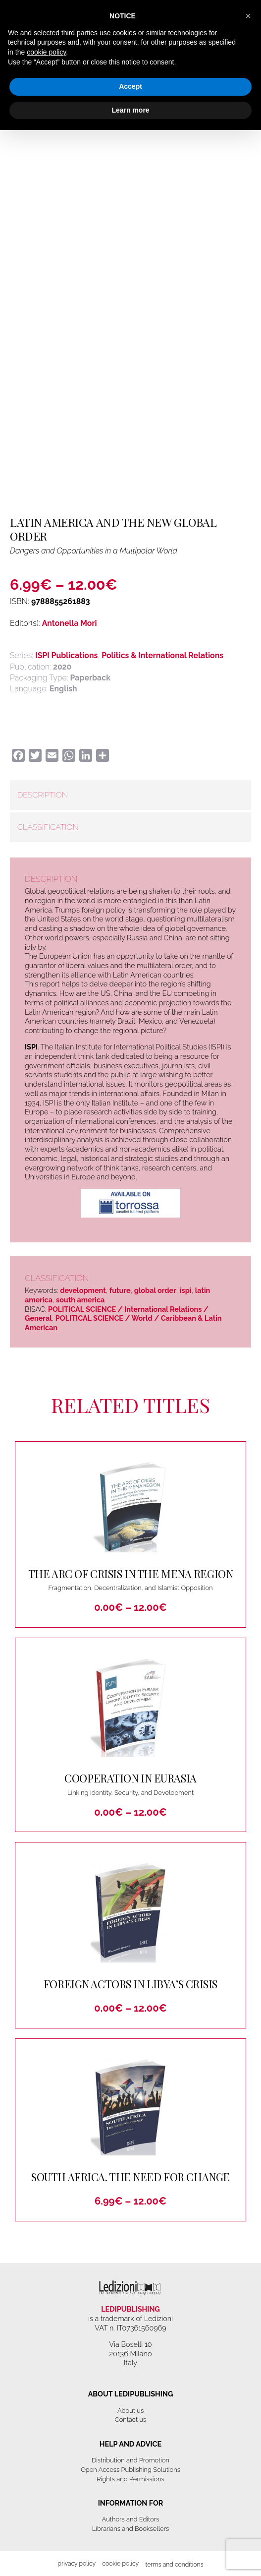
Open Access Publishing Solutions (130, 2469)
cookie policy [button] (46, 52)
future (120, 1290)
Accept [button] (130, 86)
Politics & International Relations (162, 655)
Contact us (130, 2419)
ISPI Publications (66, 655)
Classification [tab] (48, 827)
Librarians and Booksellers (130, 2528)
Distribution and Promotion (130, 2460)
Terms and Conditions (174, 2564)
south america (80, 1299)
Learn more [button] (130, 110)
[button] (248, 16)
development (83, 1290)
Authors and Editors (130, 2519)
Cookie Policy (120, 2563)
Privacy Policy (76, 2563)
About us (130, 2410)
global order (155, 1290)
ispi (186, 1290)
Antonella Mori (69, 623)
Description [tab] (42, 794)
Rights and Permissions (130, 2479)
